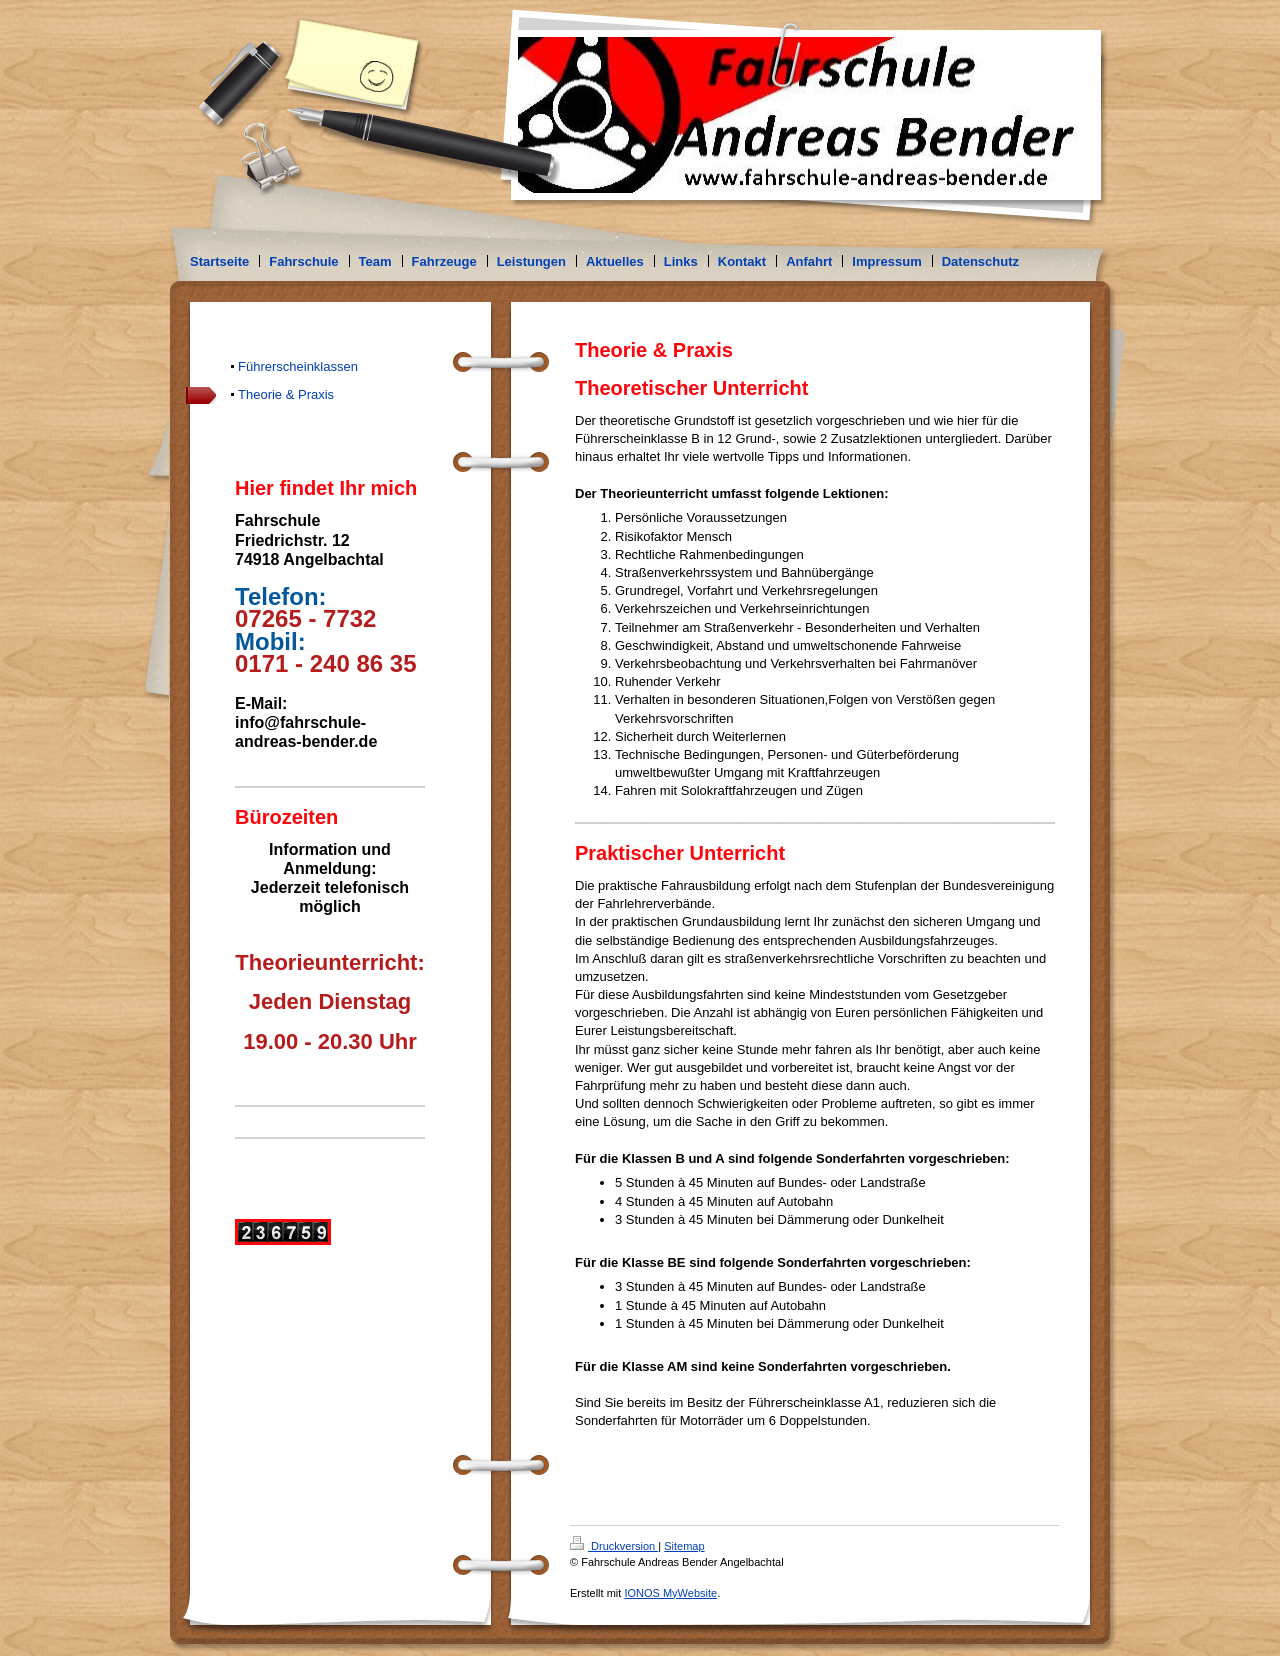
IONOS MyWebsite (670, 1593)
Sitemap (684, 1546)
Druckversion (614, 1546)
